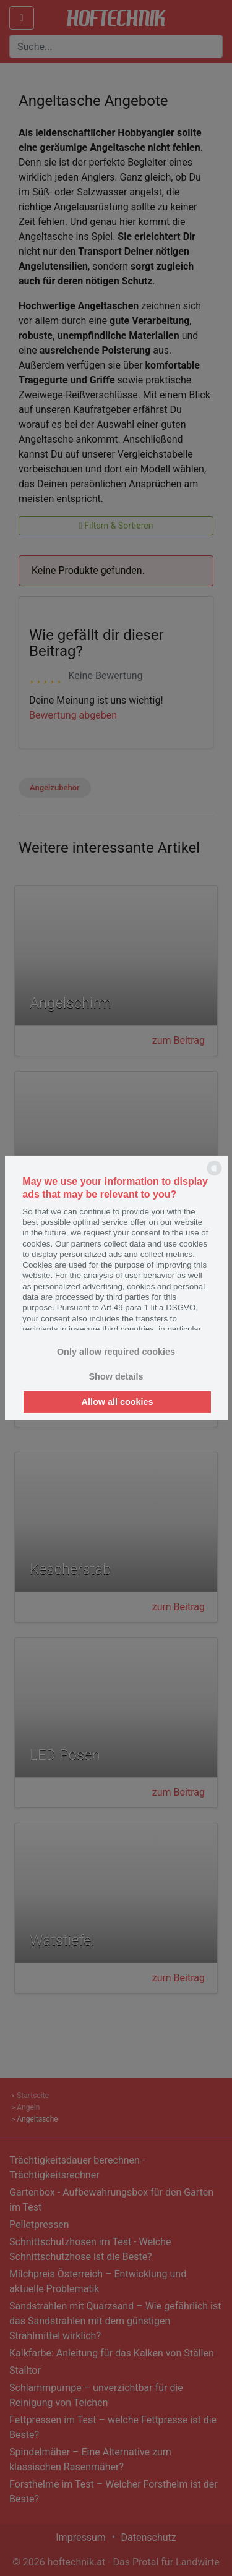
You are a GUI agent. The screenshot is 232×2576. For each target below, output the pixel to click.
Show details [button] (116, 1376)
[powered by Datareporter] (214, 1174)
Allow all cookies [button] (117, 1402)
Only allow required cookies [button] (116, 1352)
